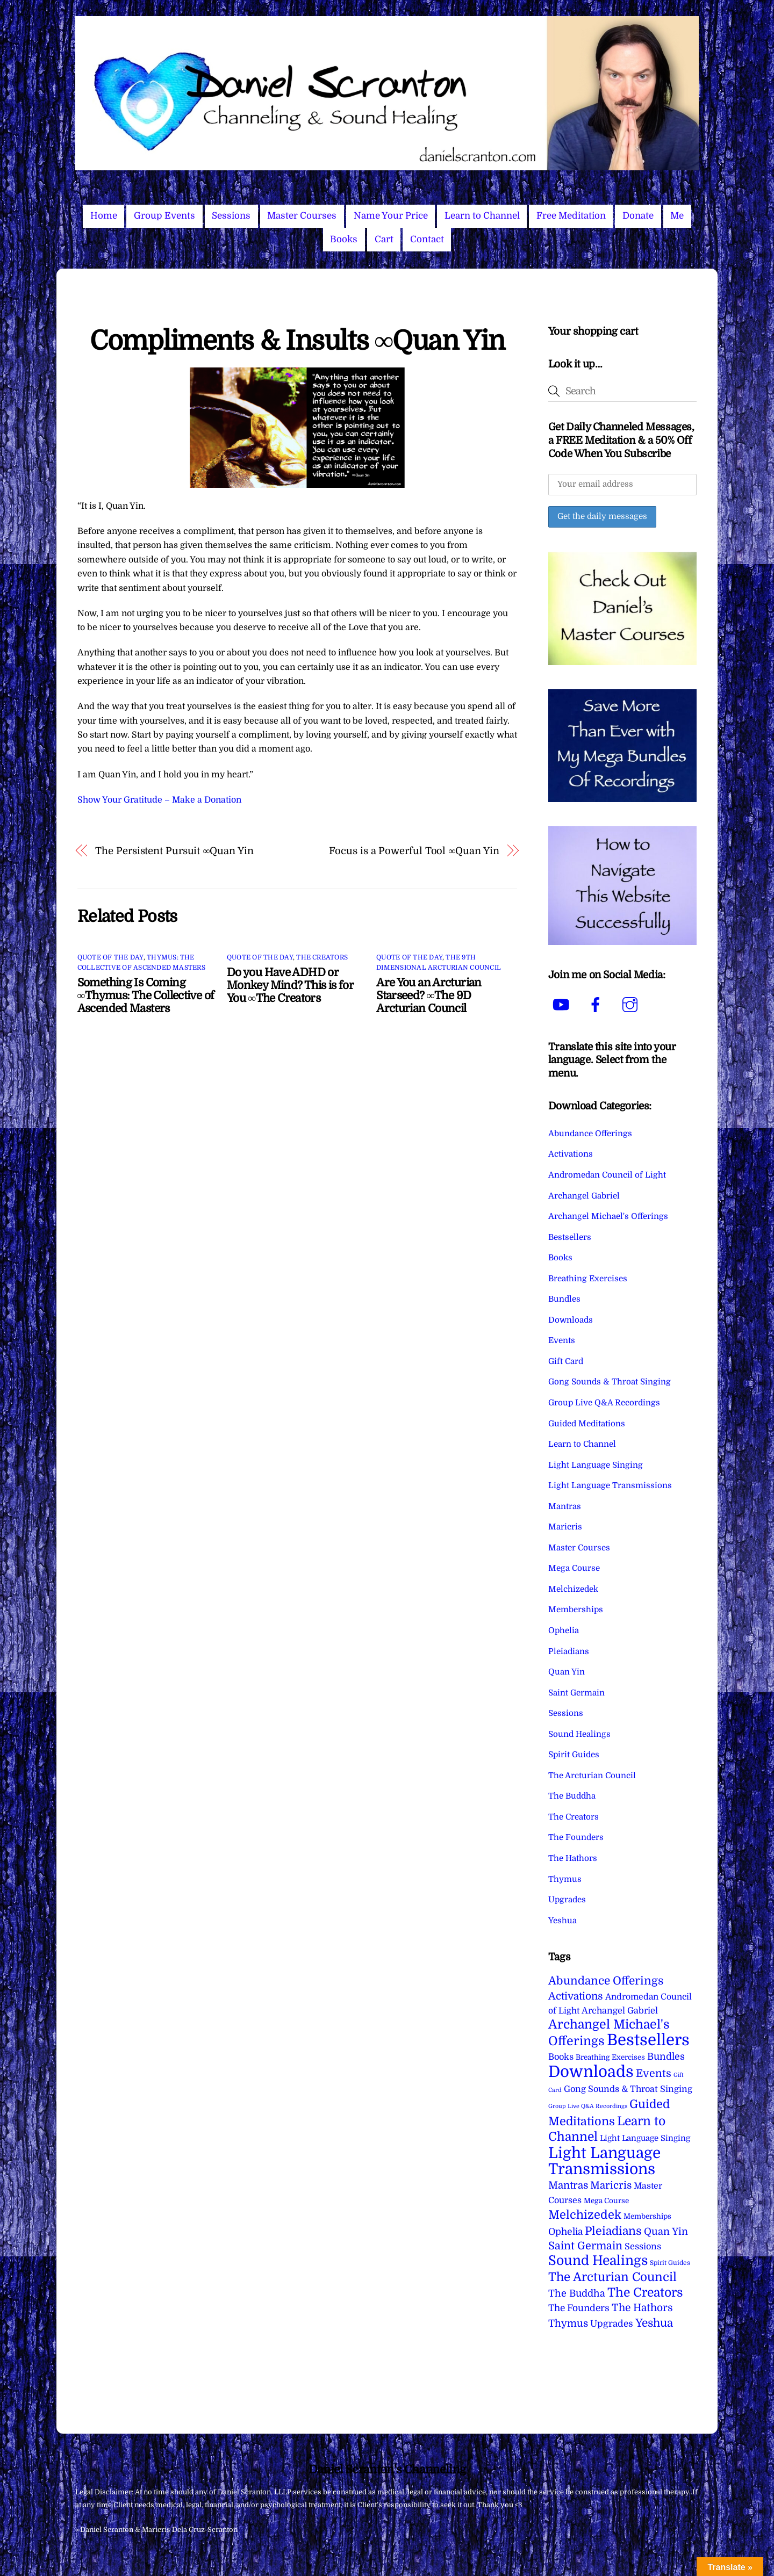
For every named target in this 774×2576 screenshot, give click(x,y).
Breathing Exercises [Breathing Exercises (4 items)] (610, 2057)
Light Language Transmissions (610, 1485)
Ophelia (563, 1630)
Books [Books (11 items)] (561, 2057)
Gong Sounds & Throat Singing (609, 1382)
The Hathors (572, 1858)
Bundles (564, 1299)
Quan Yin (566, 1672)
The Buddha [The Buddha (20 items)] (576, 2293)
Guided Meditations (586, 1423)
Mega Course (574, 1568)
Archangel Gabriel (584, 1196)
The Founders (576, 1837)
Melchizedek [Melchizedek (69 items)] (584, 2214)
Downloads (570, 1320)
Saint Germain (576, 1693)
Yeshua (562, 1920)
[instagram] (632, 1004)
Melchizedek (573, 1589)
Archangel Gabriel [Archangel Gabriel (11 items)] (620, 2010)
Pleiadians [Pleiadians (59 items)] (613, 2231)
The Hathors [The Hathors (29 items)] (642, 2308)
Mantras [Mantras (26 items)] (568, 2185)
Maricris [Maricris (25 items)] (611, 2185)
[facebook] (597, 1004)
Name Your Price (391, 216)
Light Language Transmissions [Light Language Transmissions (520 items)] (604, 2161)
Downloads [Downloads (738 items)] (591, 2072)
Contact (427, 239)
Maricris (565, 1527)
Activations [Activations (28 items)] (575, 1996)
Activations (570, 1154)
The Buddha (572, 1796)
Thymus (565, 1879)
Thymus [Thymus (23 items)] (568, 2323)
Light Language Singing (595, 1465)
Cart (384, 239)
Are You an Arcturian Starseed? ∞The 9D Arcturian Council (429, 995)
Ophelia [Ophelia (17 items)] (565, 2231)
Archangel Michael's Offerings (608, 1216)
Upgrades (567, 1899)
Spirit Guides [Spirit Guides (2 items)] (670, 2263)
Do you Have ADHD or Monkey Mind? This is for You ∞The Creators (290, 985)
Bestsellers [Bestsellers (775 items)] (648, 2040)
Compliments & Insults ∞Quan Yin (297, 341)
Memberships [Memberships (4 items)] (647, 2216)
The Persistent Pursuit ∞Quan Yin (174, 850)
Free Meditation (571, 216)
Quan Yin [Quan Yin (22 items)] (666, 2231)
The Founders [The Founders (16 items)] (579, 2308)
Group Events (164, 216)
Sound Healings (579, 1734)
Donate (638, 216)
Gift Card (565, 1361)
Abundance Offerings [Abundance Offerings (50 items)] (605, 1980)
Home (103, 216)
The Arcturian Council (592, 1775)
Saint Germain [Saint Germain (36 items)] (585, 2246)
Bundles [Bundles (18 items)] (666, 2056)
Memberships (575, 1609)
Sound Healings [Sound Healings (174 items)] (598, 2260)
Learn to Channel (482, 216)
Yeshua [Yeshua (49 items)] (654, 2323)
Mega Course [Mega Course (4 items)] (606, 2201)
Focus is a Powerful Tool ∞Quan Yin (414, 850)
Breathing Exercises (587, 1278)
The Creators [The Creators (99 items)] (645, 2292)
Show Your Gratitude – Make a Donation (159, 800)
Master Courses (301, 216)
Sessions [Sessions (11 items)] (643, 2246)
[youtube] (563, 1004)
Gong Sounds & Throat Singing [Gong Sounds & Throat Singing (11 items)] (628, 2089)
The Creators (322, 957)
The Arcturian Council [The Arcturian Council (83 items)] (612, 2277)
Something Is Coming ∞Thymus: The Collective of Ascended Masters (145, 995)
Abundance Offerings (590, 1133)
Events (561, 1340)
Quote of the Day (110, 957)
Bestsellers (569, 1237)
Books (343, 239)
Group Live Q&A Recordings (604, 1403)
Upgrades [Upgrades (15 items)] (611, 2324)
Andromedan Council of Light (607, 1175)
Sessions (231, 216)
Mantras (564, 1506)
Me (677, 216)
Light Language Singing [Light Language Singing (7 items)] (645, 2138)
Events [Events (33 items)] (653, 2073)
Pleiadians (568, 1651)
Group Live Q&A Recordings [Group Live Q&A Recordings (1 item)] (587, 2106)
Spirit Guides (573, 1754)
